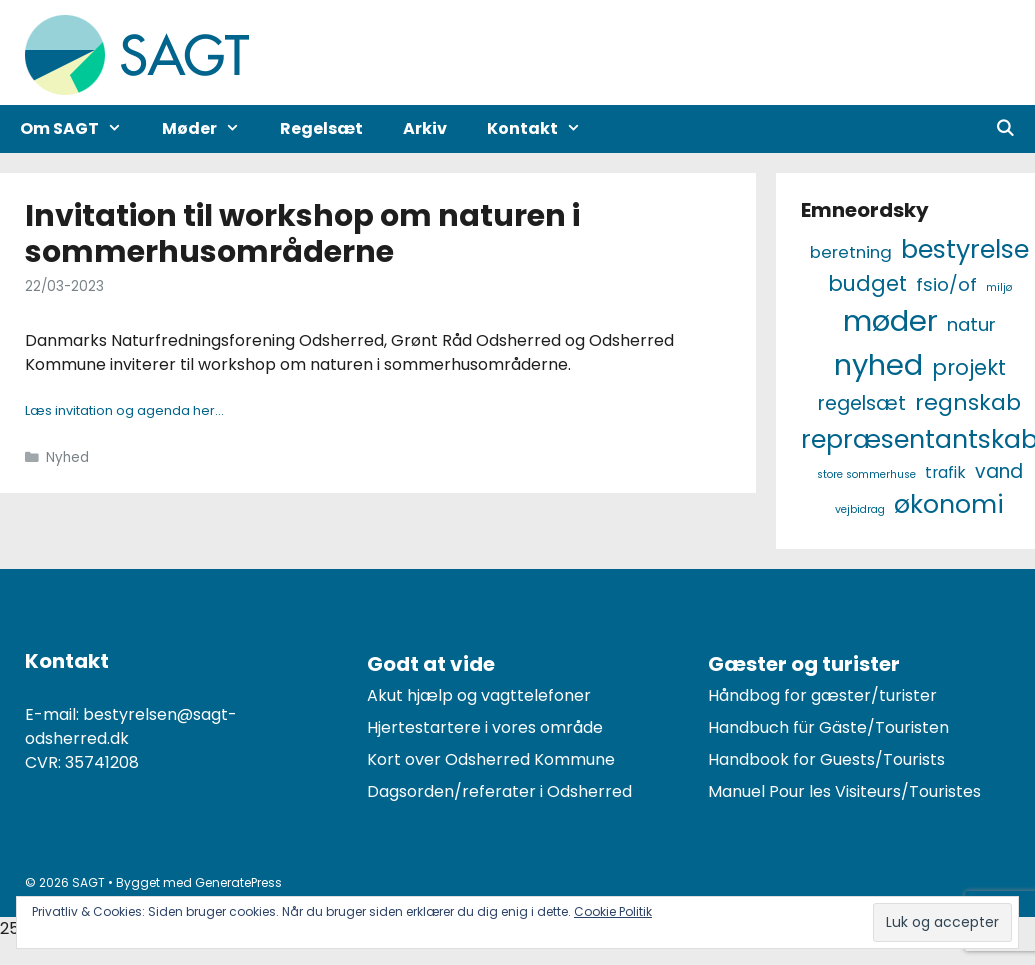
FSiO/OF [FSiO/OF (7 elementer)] (946, 284)
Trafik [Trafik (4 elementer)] (945, 472)
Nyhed (67, 457)
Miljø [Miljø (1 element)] (999, 287)
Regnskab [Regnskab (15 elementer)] (968, 402)
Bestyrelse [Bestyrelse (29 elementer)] (965, 249)
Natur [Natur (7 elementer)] (971, 324)
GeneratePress (238, 882)
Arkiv (425, 128)
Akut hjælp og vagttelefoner (479, 695)
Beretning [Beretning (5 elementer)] (851, 252)
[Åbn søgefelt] (1004, 129)
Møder (211, 129)
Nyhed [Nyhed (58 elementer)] (878, 364)
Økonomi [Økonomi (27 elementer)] (949, 504)
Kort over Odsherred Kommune (491, 759)
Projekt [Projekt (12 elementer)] (969, 367)
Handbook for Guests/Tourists (826, 759)
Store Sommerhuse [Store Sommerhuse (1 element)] (866, 474)
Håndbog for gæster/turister (822, 695)
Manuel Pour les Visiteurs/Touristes (844, 791)
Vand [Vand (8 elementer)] (999, 471)
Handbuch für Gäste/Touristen (828, 727)
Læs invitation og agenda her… (124, 410)
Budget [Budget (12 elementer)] (867, 283)
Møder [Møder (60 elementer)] (890, 320)
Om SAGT (81, 129)
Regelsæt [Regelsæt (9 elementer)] (862, 403)
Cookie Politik (613, 911)
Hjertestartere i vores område (485, 727)
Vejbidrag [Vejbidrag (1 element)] (860, 509)
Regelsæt (321, 128)
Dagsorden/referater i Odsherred (499, 791)
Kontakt (544, 129)
